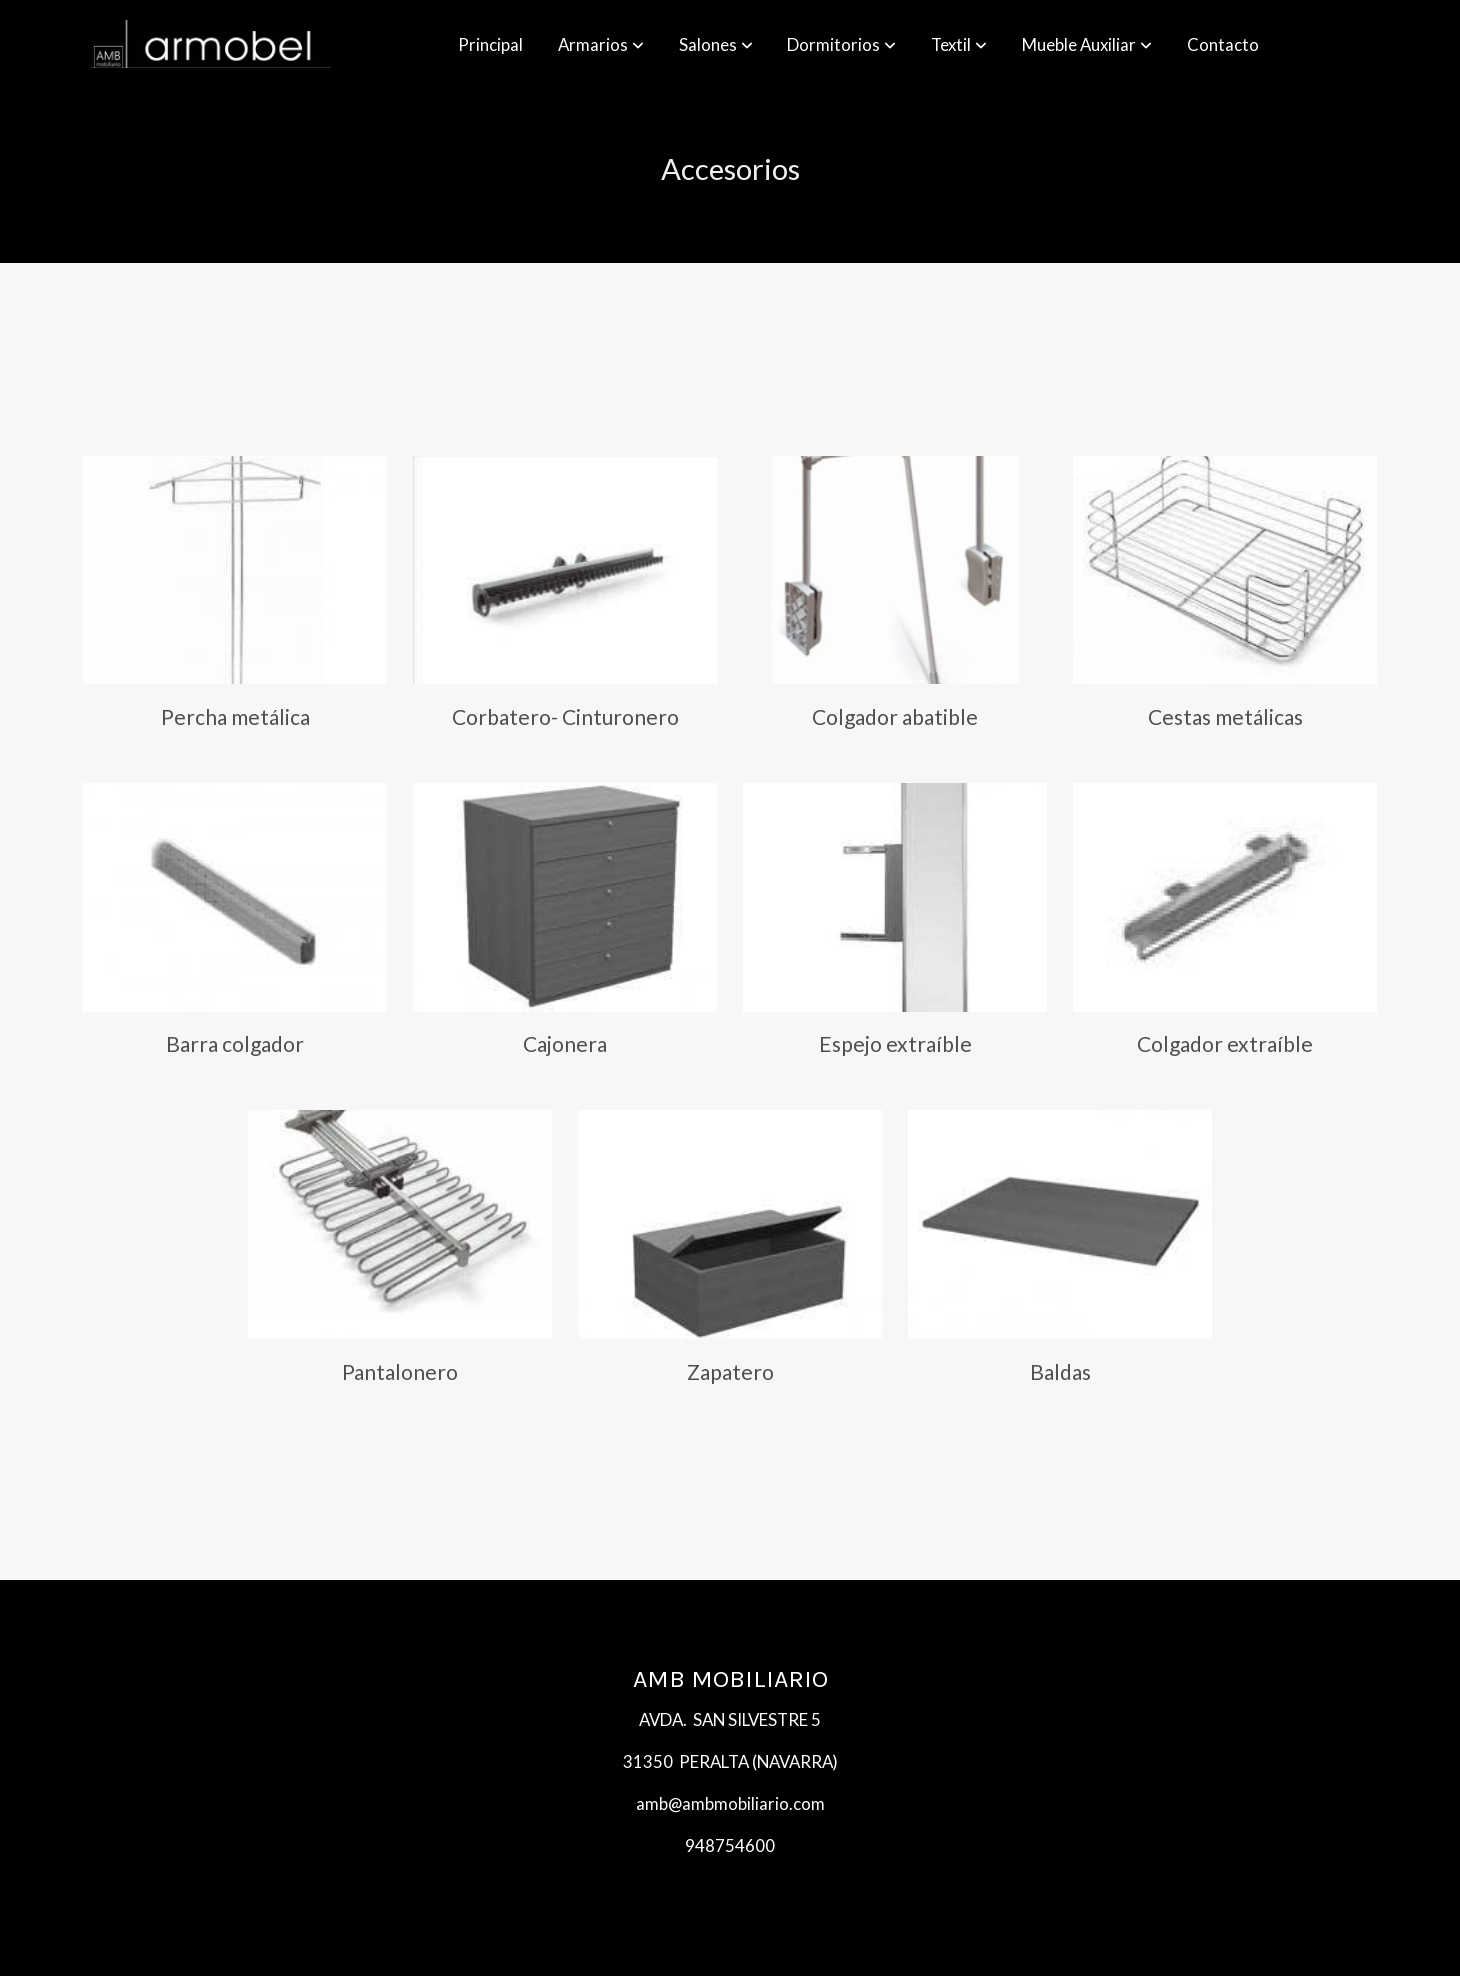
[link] (211, 44)
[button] (601, 44)
